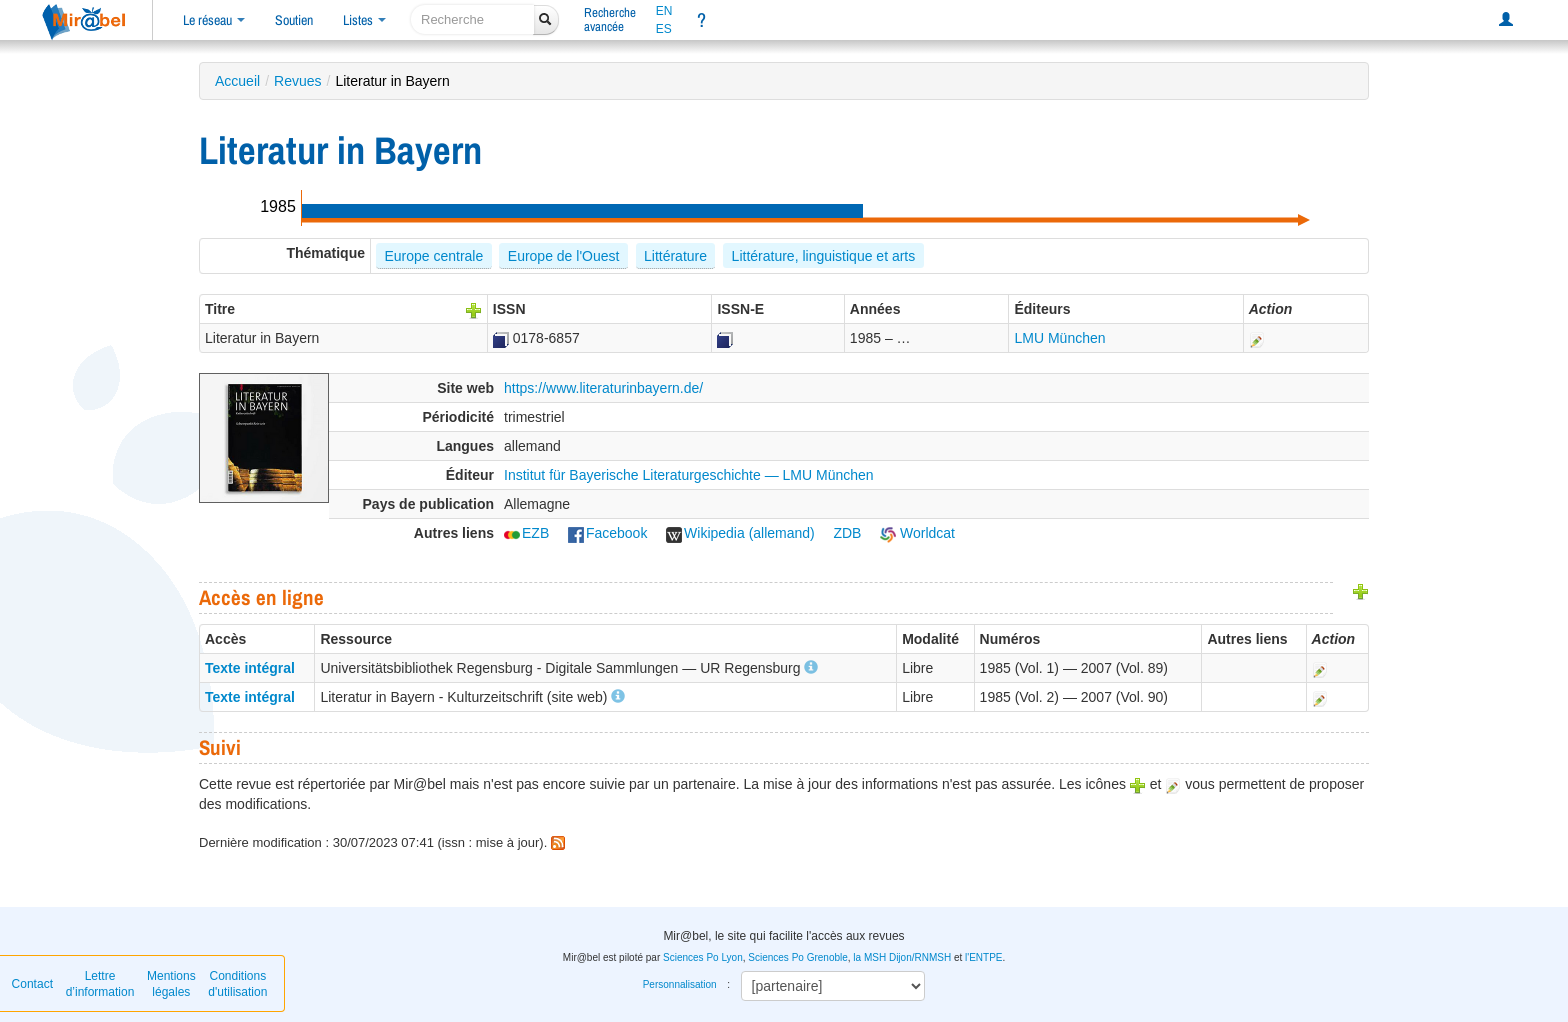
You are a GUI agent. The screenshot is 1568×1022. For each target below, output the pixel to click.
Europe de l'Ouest (564, 256)
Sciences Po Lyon (703, 957)
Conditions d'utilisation (237, 984)
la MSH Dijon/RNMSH (902, 957)
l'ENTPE (983, 957)
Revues (297, 81)
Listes (364, 20)
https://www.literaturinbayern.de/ (603, 388)
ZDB (847, 533)
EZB (526, 533)
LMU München (1059, 338)
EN (664, 11)
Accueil (237, 81)
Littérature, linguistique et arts (824, 256)
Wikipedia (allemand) (740, 533)
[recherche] (472, 19)
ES (664, 29)
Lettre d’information (100, 984)
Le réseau (214, 20)
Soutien (294, 20)
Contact (32, 984)
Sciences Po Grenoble (798, 957)
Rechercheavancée (610, 19)
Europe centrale (433, 256)
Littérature (675, 256)
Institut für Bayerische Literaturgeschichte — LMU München (689, 475)
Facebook (607, 533)
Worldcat (917, 533)
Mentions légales (171, 984)
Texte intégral (250, 668)
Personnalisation (680, 984)
